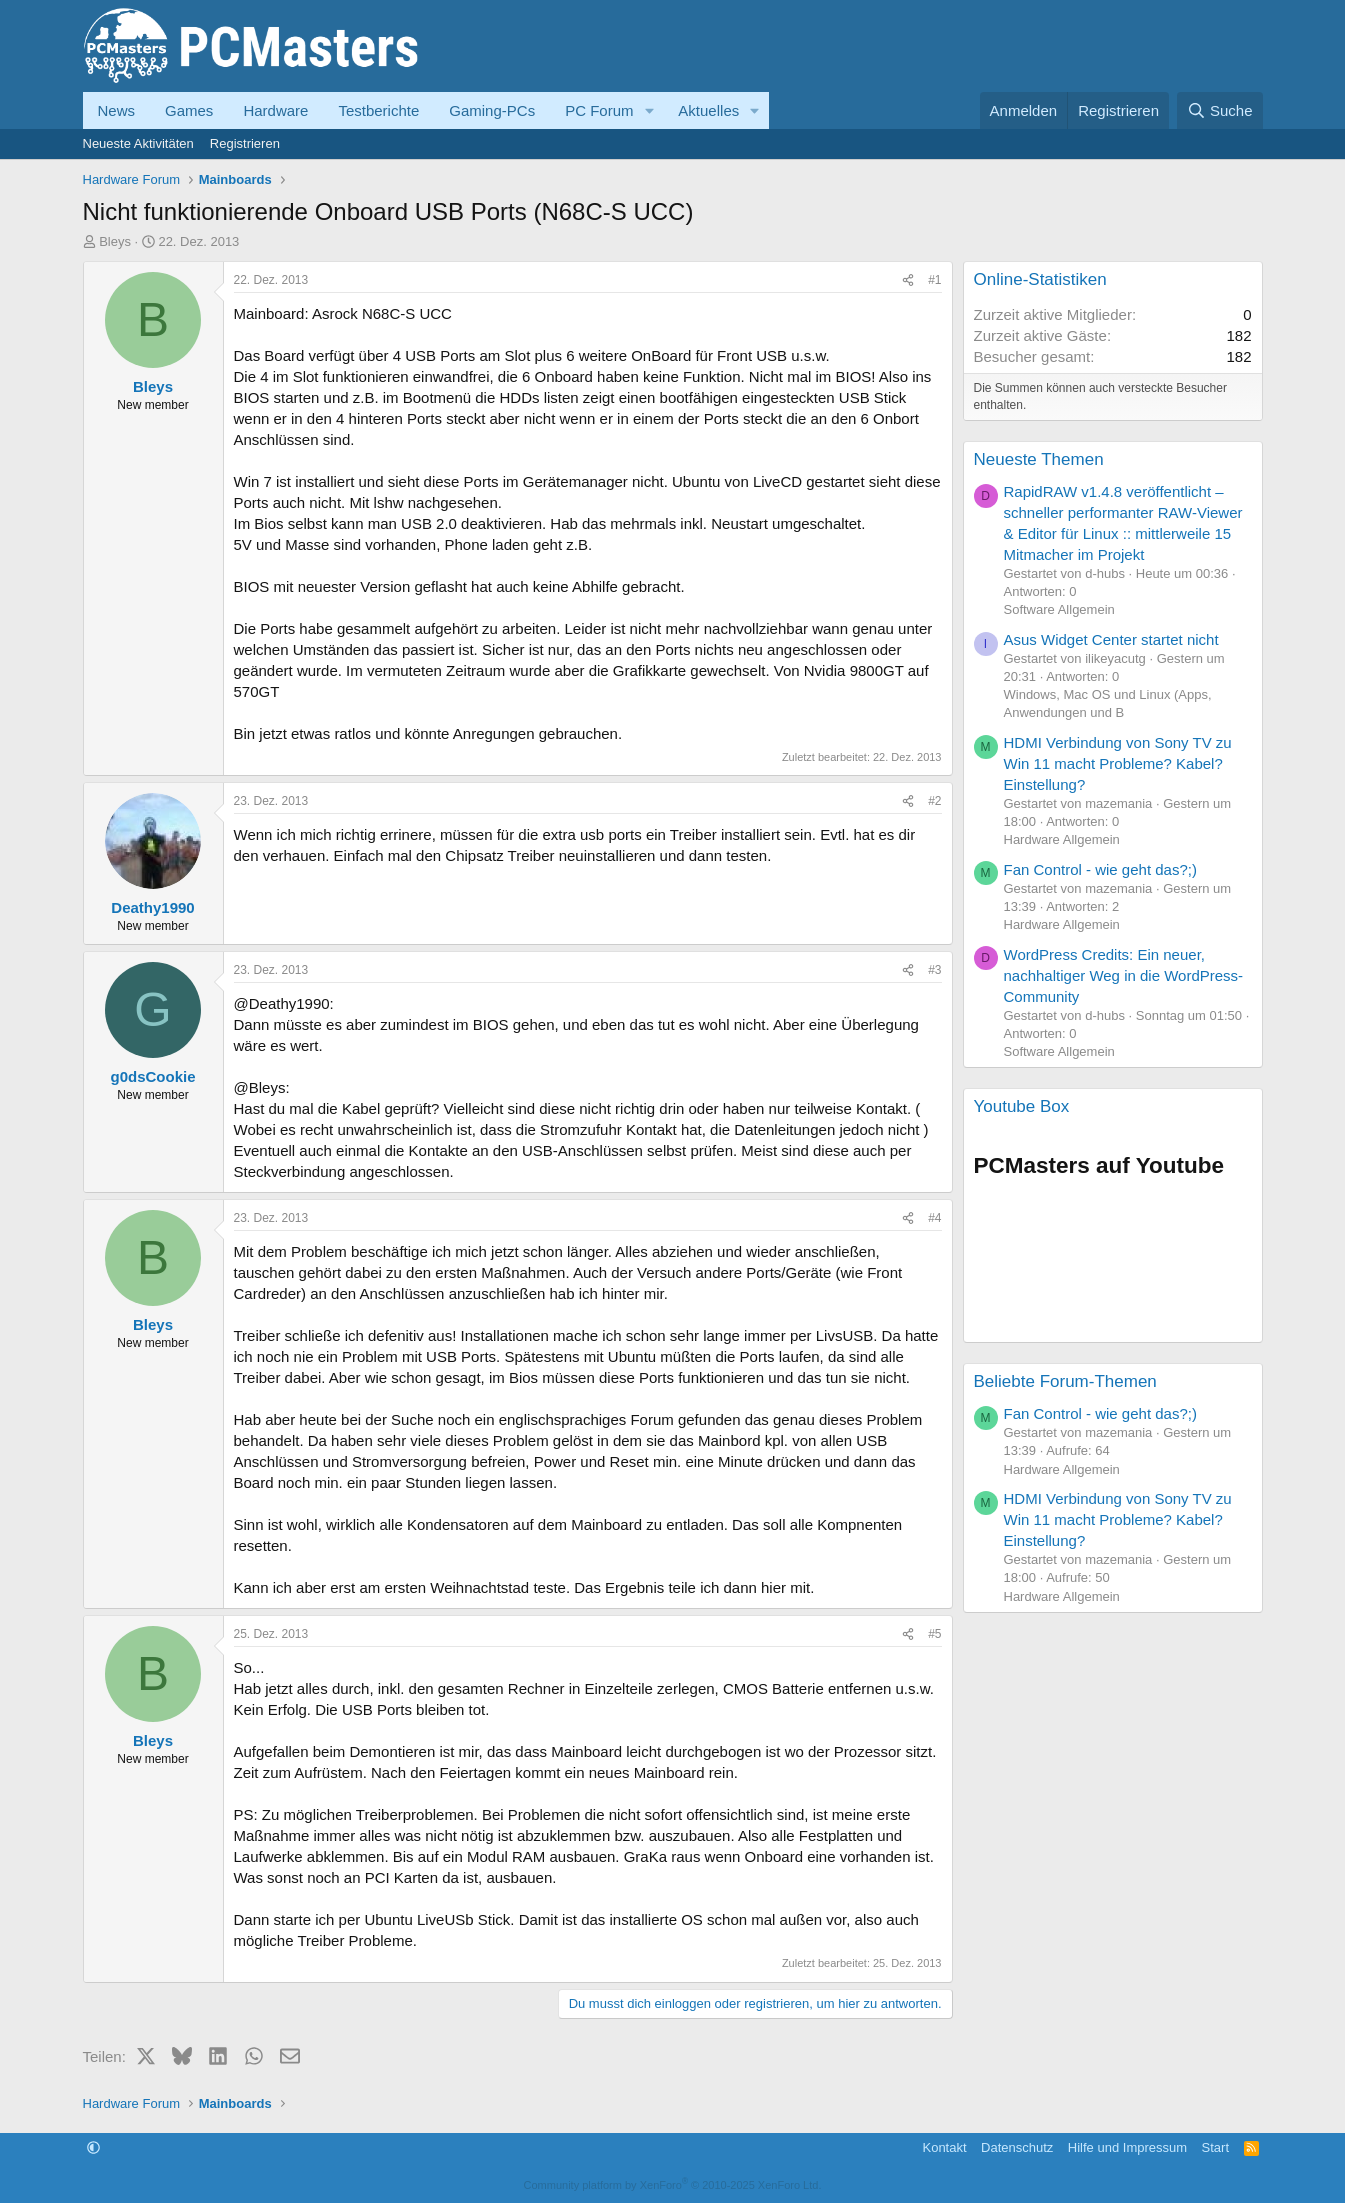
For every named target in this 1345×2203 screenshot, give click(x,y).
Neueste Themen (1039, 459)
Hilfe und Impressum (1127, 2147)
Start (1215, 2147)
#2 (934, 801)
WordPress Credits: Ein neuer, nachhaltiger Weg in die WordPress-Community (1124, 975)
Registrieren (245, 143)
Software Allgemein (1059, 609)
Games (189, 110)
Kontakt (944, 2147)
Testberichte (378, 110)
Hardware (275, 110)
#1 (934, 280)
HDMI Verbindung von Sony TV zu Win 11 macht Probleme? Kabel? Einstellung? (1118, 763)
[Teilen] (908, 280)
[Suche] (1220, 110)
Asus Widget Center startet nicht (1111, 639)
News (117, 110)
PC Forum (599, 110)
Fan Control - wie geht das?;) (1100, 869)
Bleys (115, 241)
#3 (934, 970)
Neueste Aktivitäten (138, 143)
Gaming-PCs (492, 110)
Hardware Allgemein (1062, 839)
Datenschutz (1017, 2147)
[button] (649, 110)
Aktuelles (708, 110)
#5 (934, 1634)
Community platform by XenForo (673, 2185)
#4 (934, 1218)
